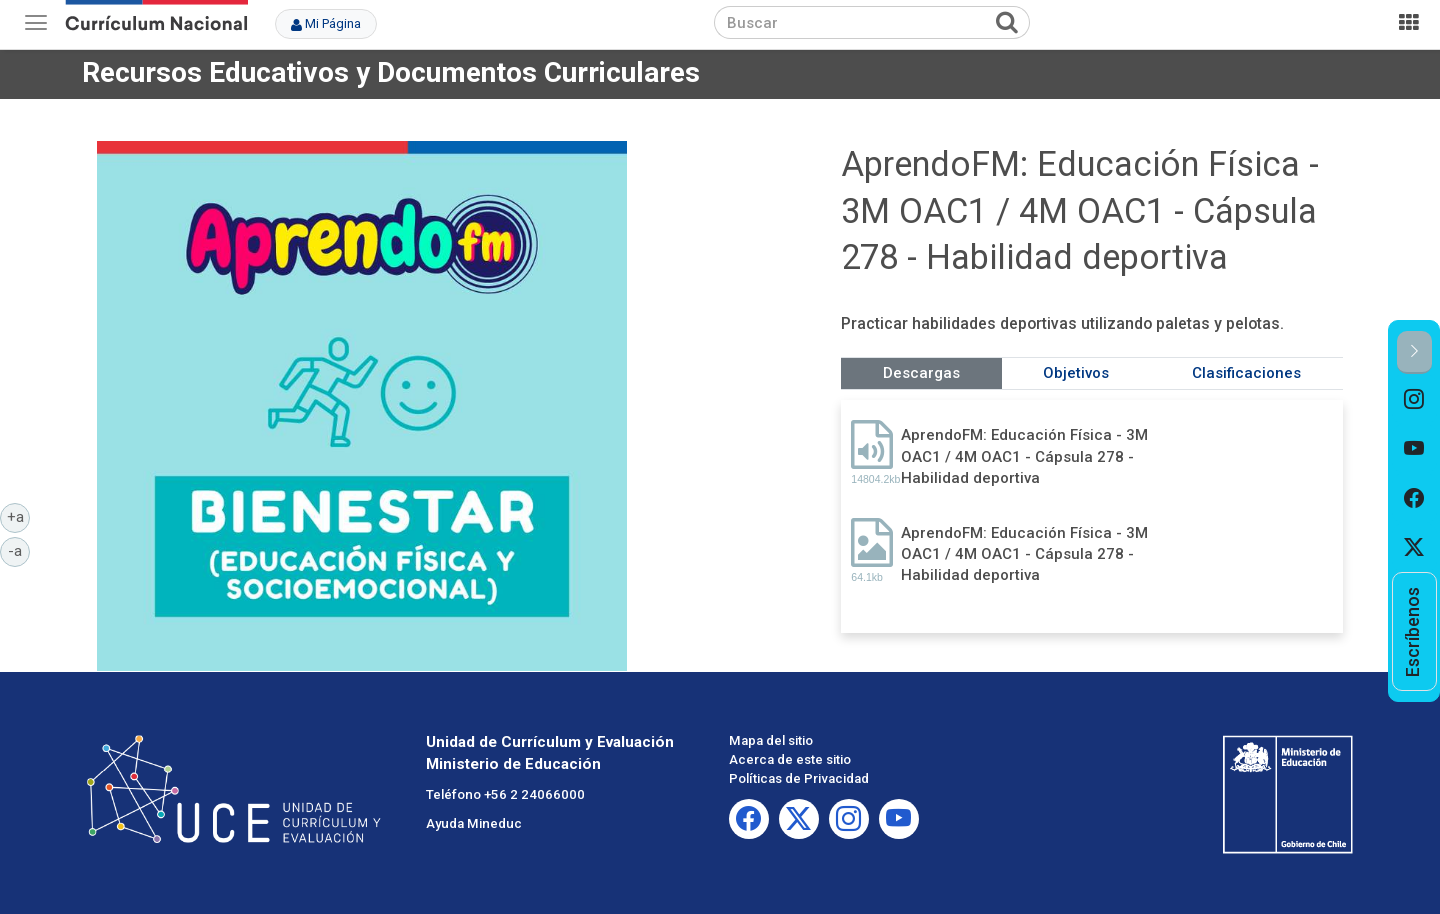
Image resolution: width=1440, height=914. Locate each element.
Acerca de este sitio (790, 759)
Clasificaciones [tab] (1246, 373)
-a (19, 550)
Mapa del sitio (771, 740)
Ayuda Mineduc (474, 823)
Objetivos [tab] (1076, 373)
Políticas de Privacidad (799, 778)
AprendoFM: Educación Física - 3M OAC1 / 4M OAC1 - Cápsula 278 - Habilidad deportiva (1024, 456)
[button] (1414, 352)
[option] (1414, 399)
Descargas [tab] (921, 373)
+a (19, 516)
